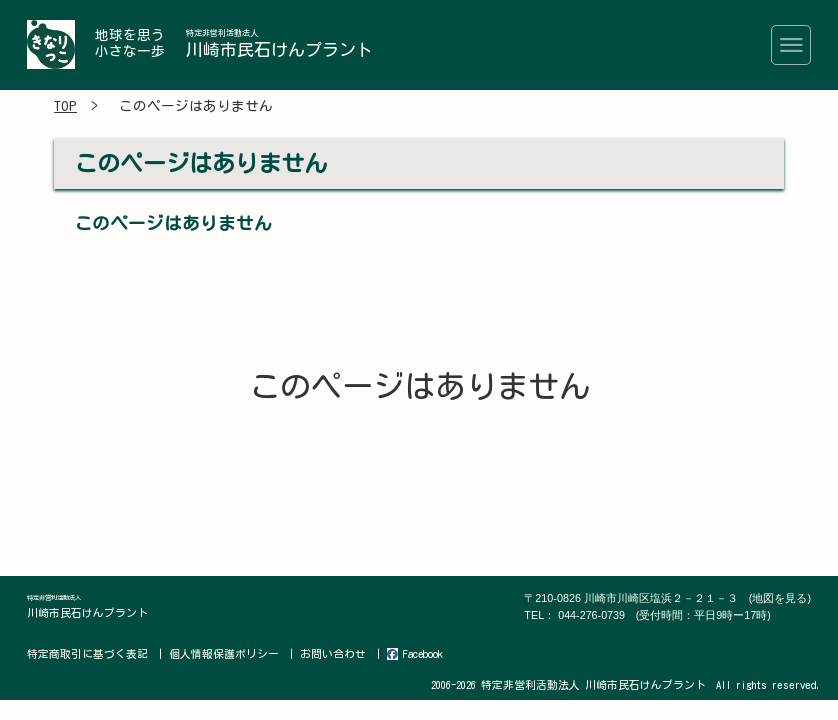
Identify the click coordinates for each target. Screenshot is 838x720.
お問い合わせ (331, 653)
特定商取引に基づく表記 (87, 653)
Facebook (412, 654)
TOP (65, 107)
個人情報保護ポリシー (223, 653)
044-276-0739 (664, 615)
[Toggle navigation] (791, 45)
